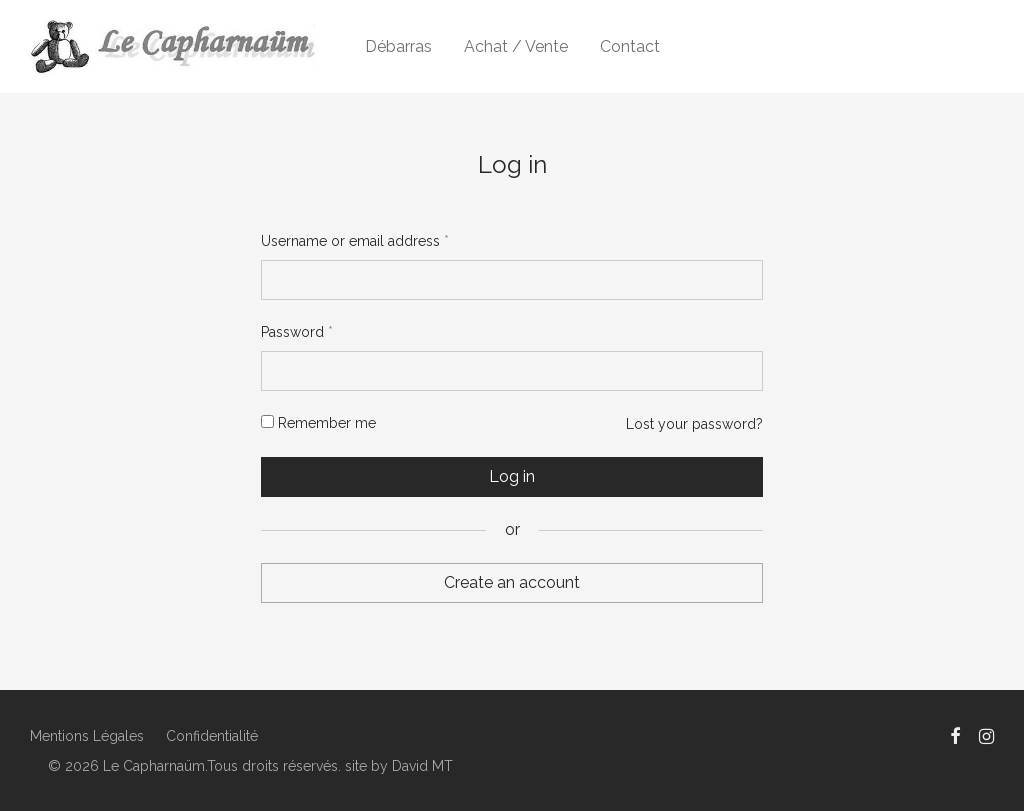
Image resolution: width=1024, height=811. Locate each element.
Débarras (398, 46)
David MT (422, 766)
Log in (512, 476)
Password (297, 332)
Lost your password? (694, 424)
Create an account (512, 582)
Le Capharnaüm (154, 766)
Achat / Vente (516, 46)
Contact (630, 46)
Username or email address (355, 241)
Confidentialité (212, 736)
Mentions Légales (87, 736)
